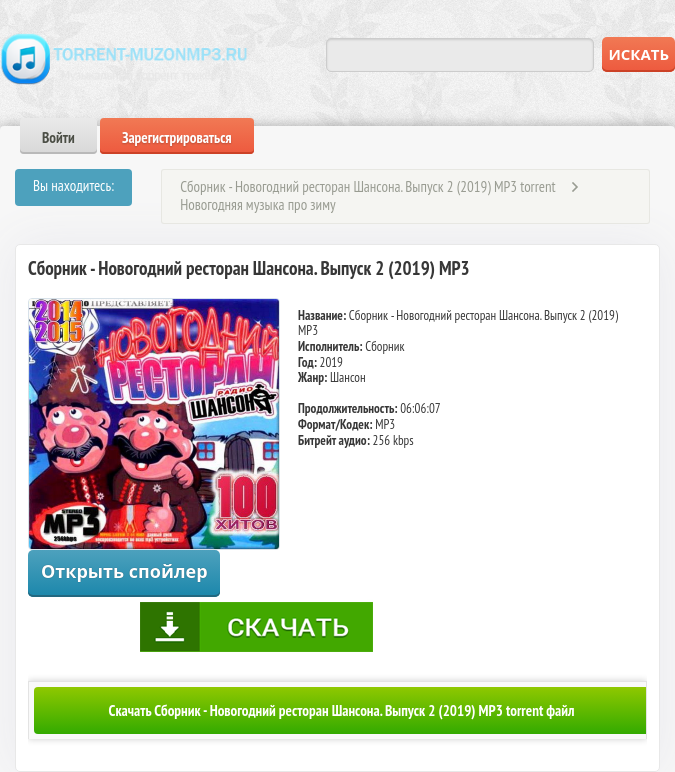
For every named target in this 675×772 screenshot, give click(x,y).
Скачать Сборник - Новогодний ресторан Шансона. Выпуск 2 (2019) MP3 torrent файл (342, 710)
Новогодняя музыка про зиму (257, 204)
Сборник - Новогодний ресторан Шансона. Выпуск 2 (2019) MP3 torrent (368, 186)
